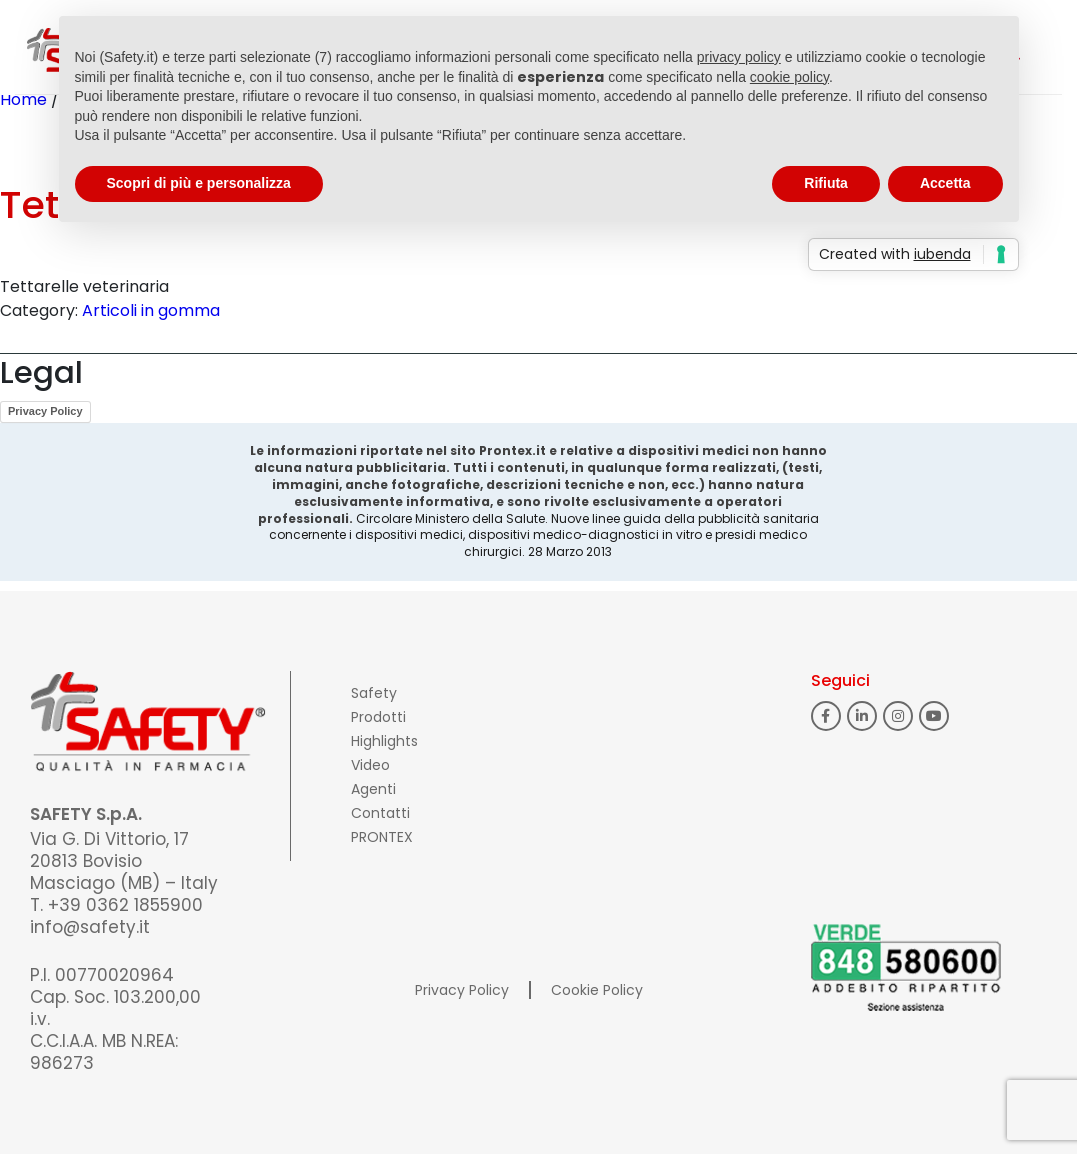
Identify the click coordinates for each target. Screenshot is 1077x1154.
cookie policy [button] (789, 77)
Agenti (373, 789)
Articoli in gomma (151, 310)
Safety (374, 693)
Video (370, 765)
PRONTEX (382, 837)
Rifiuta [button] (826, 183)
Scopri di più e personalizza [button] (199, 183)
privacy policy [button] (739, 57)
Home (23, 99)
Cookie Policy (597, 990)
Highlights (384, 741)
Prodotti (378, 717)
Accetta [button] (945, 183)
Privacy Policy (45, 411)
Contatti (380, 813)
